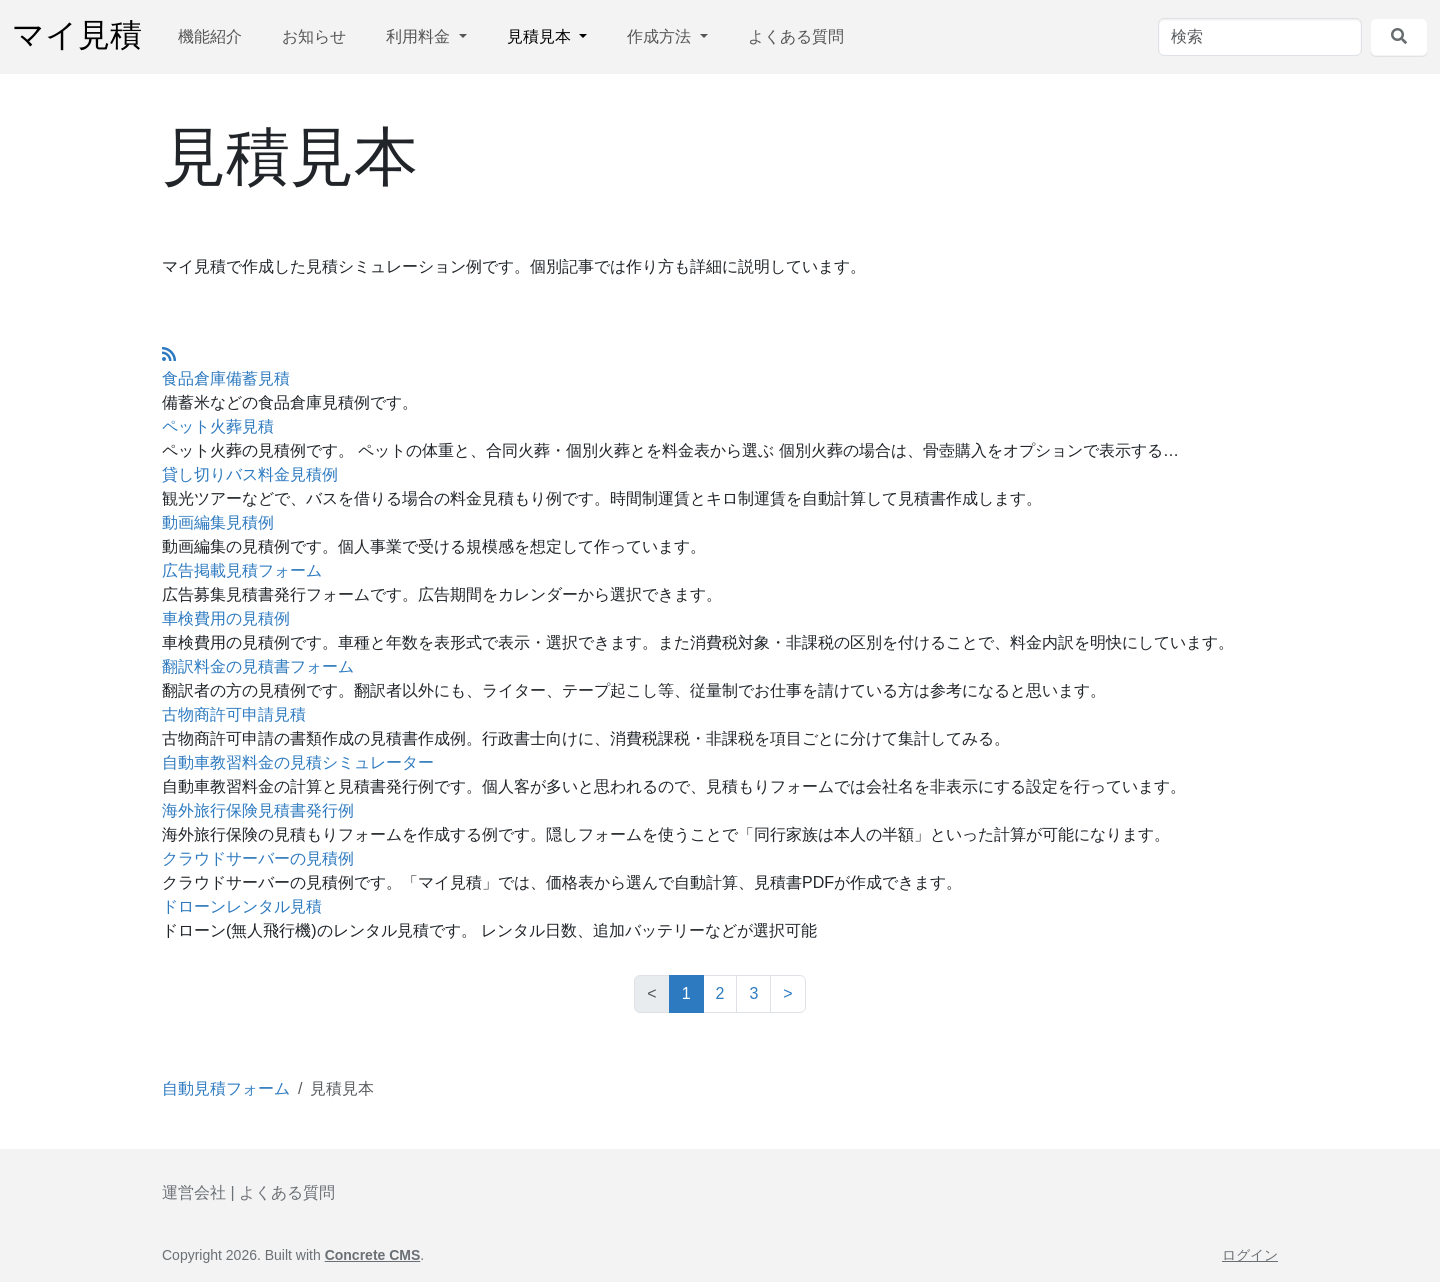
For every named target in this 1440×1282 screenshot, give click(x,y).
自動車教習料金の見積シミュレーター (298, 762)
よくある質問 (796, 36)
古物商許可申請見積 (234, 714)
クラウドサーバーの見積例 (258, 858)
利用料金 (420, 36)
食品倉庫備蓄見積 (226, 378)
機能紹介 (210, 36)
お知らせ (314, 36)
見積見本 (541, 36)
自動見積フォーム (226, 1088)
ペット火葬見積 (218, 426)
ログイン (1250, 1255)
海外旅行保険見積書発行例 (258, 810)
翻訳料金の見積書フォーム (258, 666)
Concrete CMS (373, 1255)
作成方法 (661, 36)
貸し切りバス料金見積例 (250, 474)
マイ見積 (77, 36)
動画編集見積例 (218, 522)
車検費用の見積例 (226, 618)
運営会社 (194, 1192)
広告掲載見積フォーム (242, 570)
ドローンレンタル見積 (242, 906)
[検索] (1260, 37)
